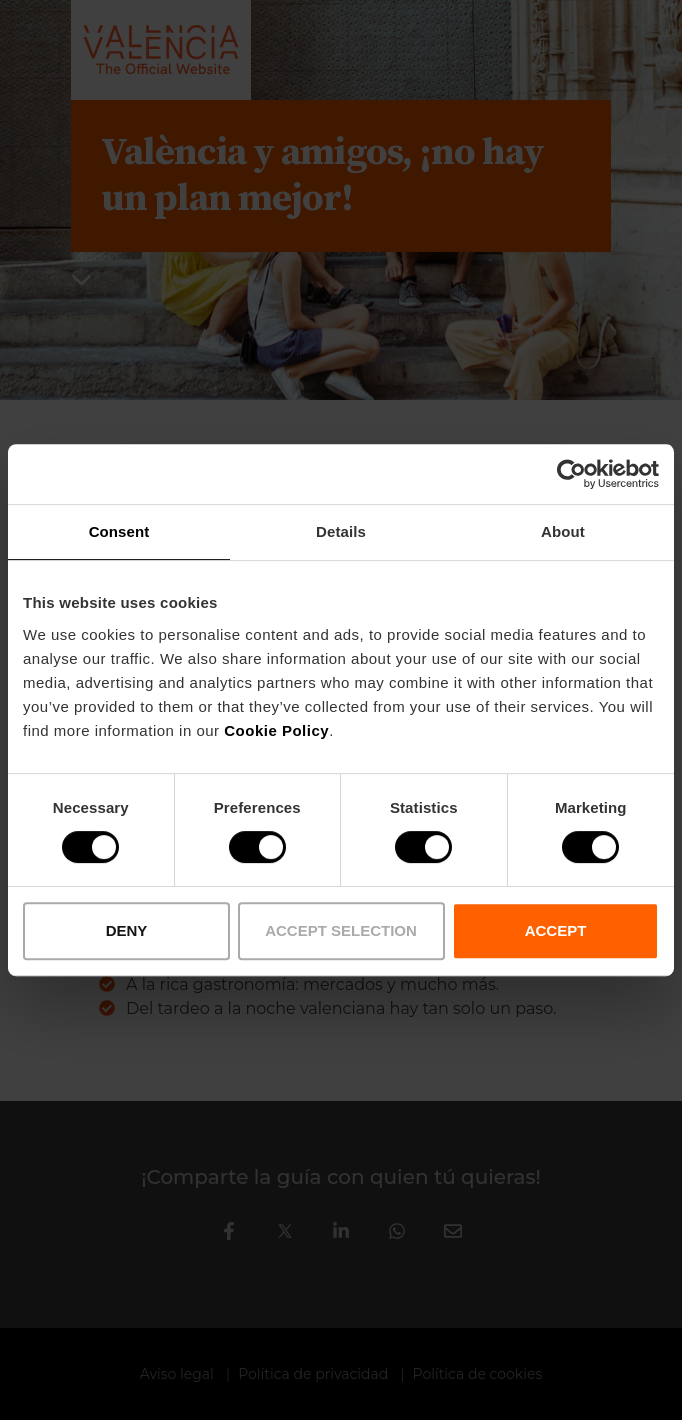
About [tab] (563, 531)
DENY (127, 930)
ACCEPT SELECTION (341, 930)
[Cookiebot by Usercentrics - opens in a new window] (571, 474)
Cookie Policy (276, 730)
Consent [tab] (119, 531)
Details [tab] (341, 531)
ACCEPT (556, 930)
